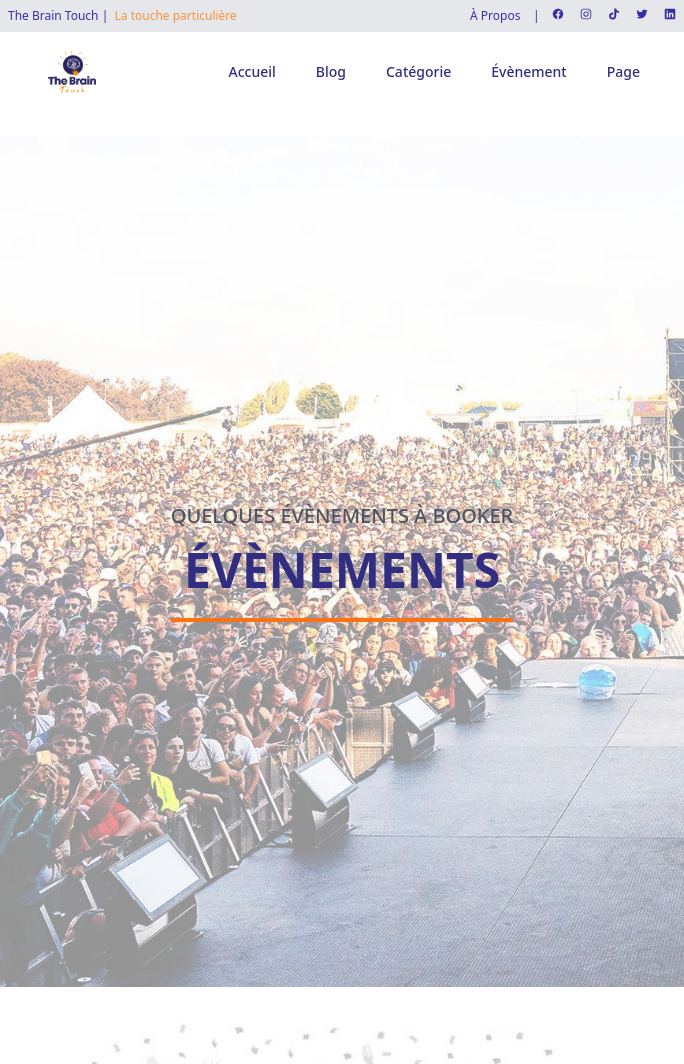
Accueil (252, 71)
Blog (331, 71)
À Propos (495, 16)
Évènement (528, 71)
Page (623, 71)
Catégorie (418, 71)
